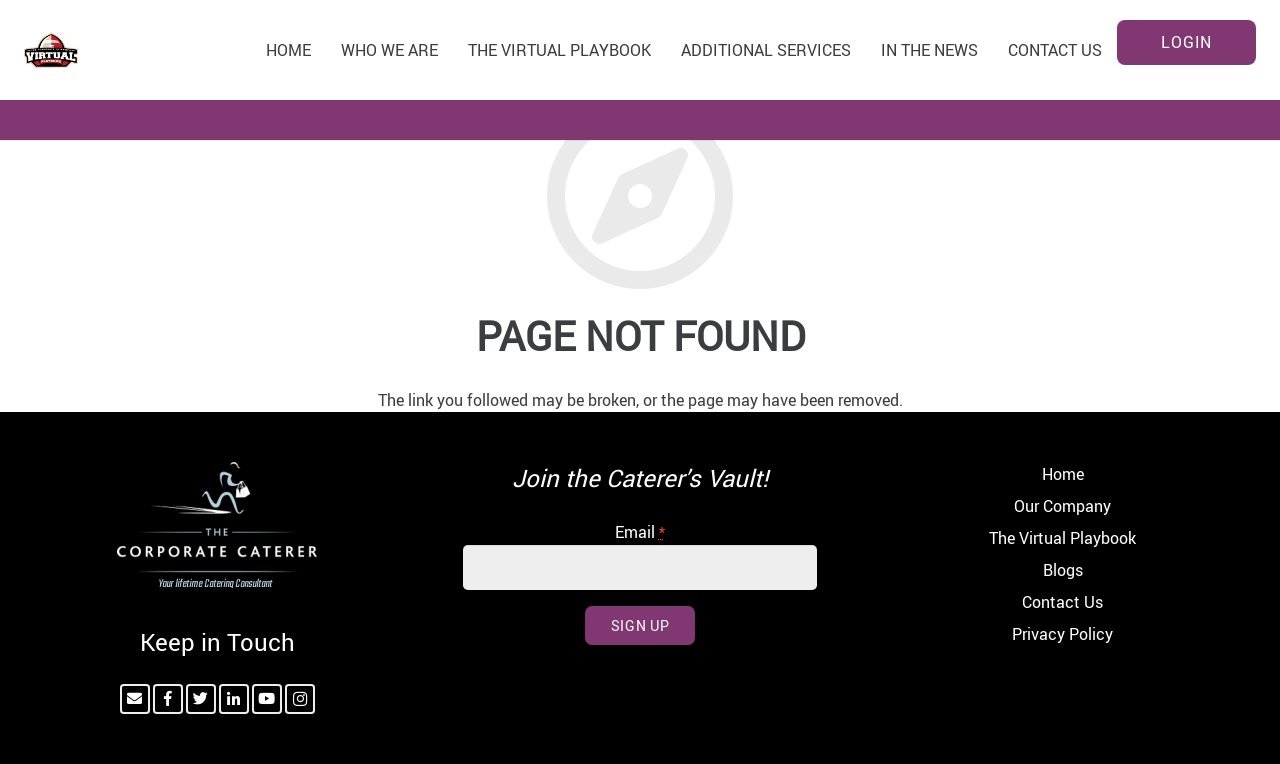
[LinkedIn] (234, 699)
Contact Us (1062, 602)
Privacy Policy (1062, 634)
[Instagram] (300, 699)
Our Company (1062, 506)
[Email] (135, 699)
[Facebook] (168, 699)
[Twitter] (201, 699)
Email (640, 532)
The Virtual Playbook (1062, 538)
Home (1063, 474)
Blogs (1063, 570)
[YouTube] (267, 699)
